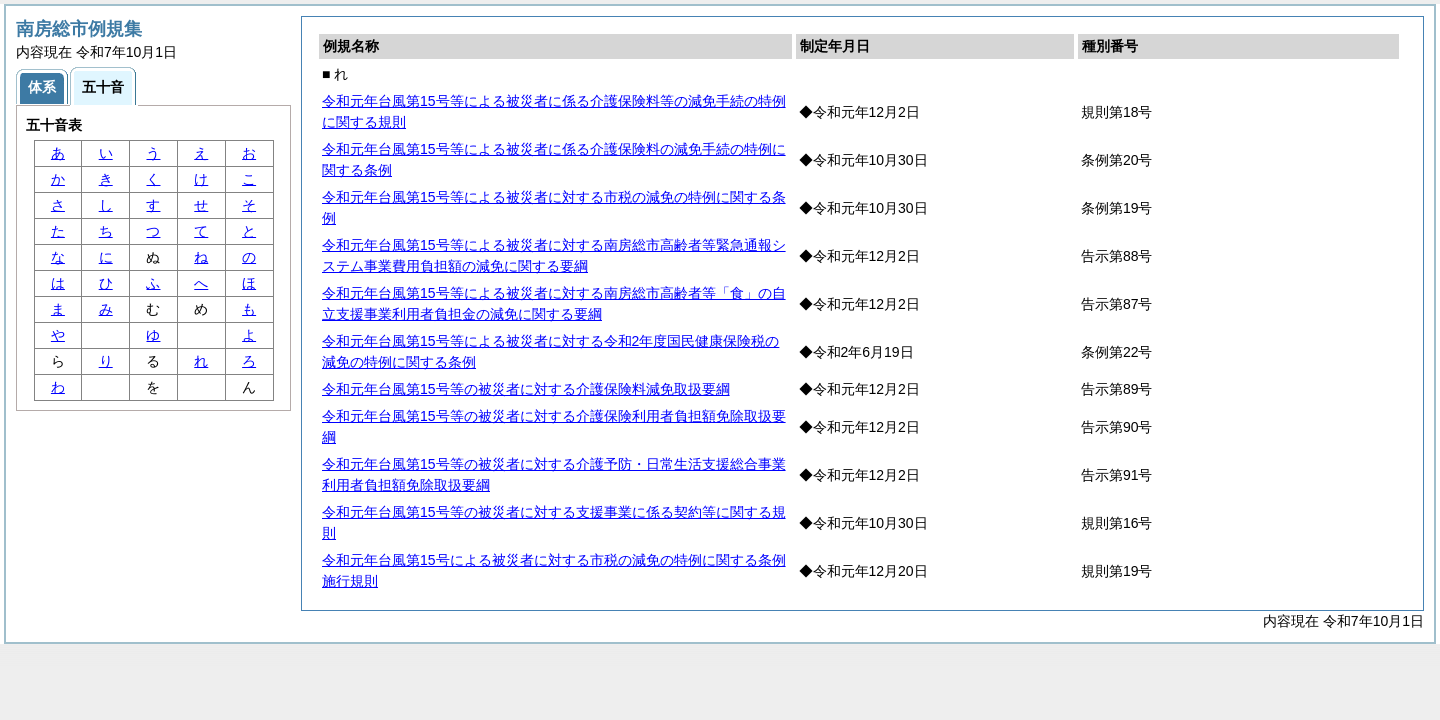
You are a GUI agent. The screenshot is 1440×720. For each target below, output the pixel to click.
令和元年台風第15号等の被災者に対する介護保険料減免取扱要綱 (526, 389)
